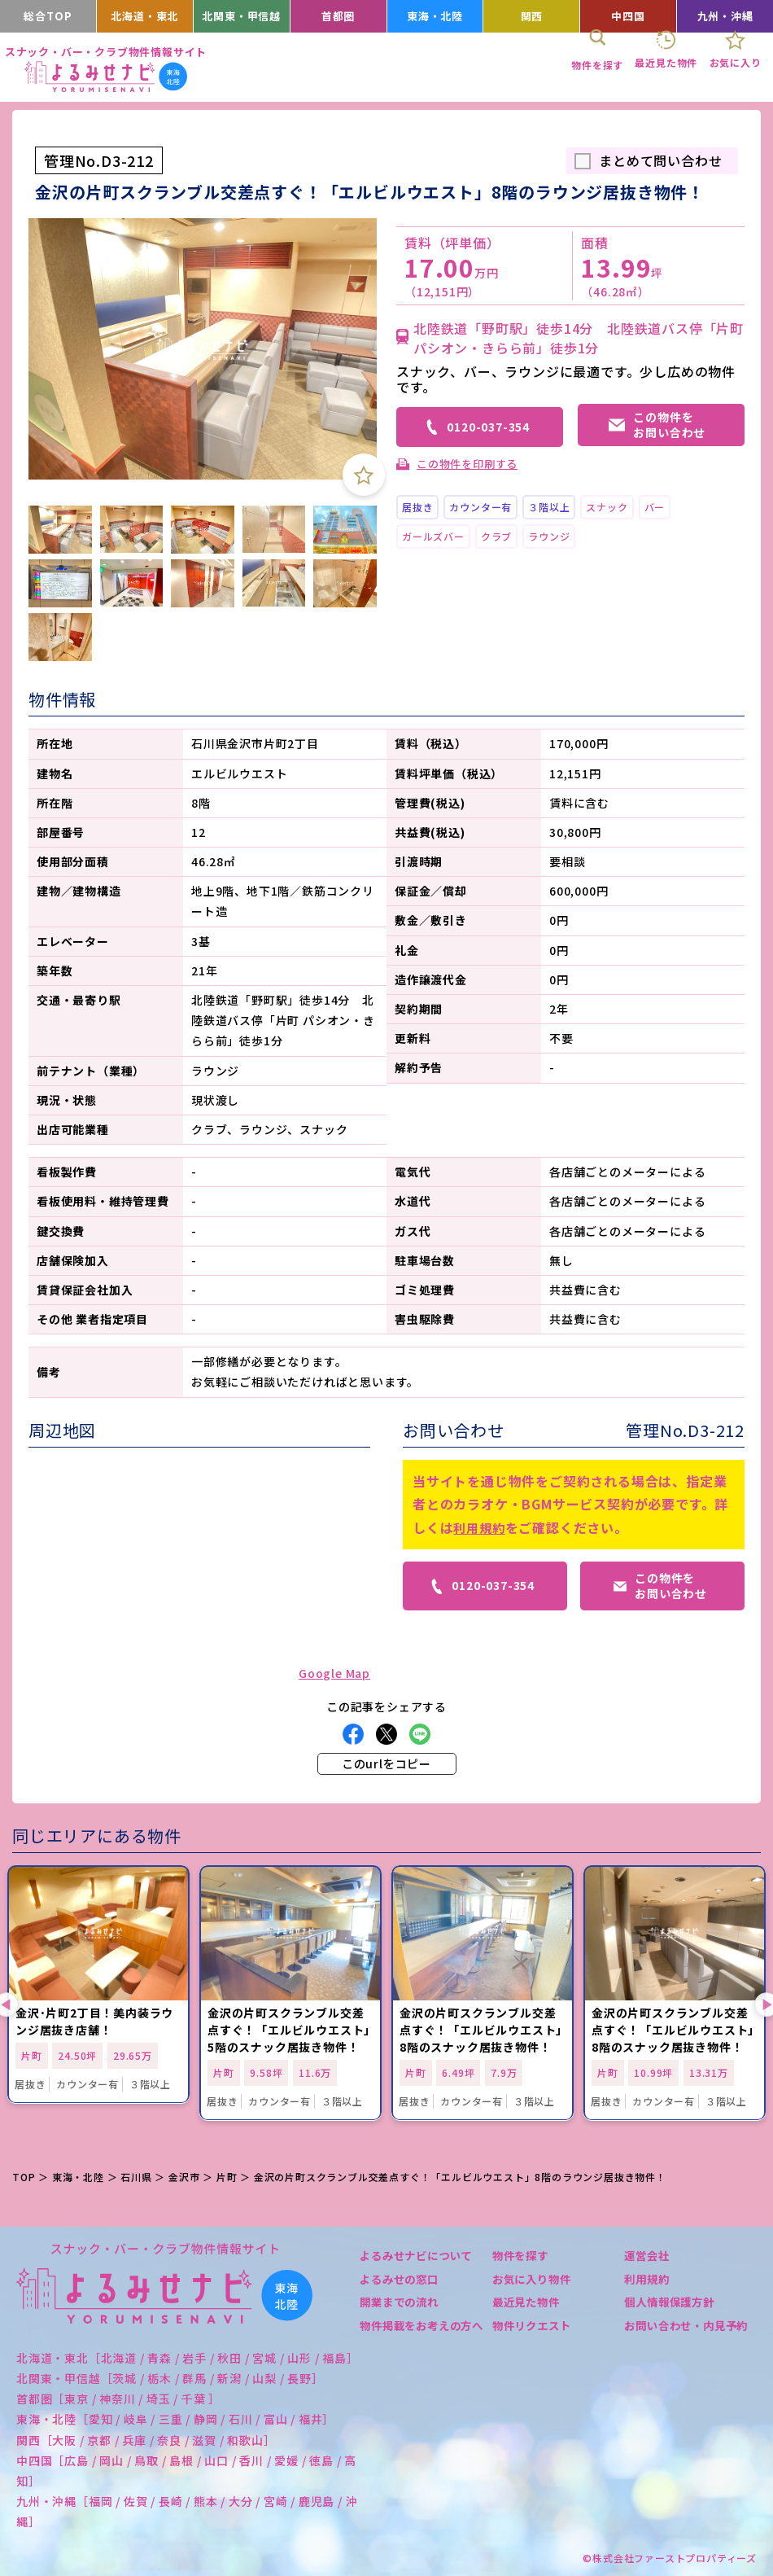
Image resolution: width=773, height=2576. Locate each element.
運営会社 (648, 2255)
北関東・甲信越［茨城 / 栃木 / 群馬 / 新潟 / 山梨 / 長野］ (170, 2378)
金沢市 (183, 2177)
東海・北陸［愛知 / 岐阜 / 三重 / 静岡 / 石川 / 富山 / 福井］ (175, 2419)
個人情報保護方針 (672, 2301)
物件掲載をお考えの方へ (420, 2333)
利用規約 (480, 1527)
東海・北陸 (434, 16)
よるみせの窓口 (402, 2279)
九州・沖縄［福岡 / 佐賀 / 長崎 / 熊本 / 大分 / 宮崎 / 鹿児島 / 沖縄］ (186, 2511)
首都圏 (338, 16)
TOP (23, 2177)
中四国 (628, 16)
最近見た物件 (528, 2301)
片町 (227, 2177)
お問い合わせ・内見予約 (684, 2333)
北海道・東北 (144, 16)
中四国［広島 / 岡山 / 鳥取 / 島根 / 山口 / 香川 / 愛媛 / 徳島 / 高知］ (186, 2470)
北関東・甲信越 (241, 16)
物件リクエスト (534, 2325)
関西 (532, 16)
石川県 (135, 2177)
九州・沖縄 (725, 16)
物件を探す (522, 2255)
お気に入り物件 (534, 2279)
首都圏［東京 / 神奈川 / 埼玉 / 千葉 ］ (118, 2398)
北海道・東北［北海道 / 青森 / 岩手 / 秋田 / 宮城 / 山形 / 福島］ (187, 2358)
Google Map (334, 1673)
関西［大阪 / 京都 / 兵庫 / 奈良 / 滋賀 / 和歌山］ (146, 2440)
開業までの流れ (402, 2301)
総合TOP (47, 16)
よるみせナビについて (420, 2255)
